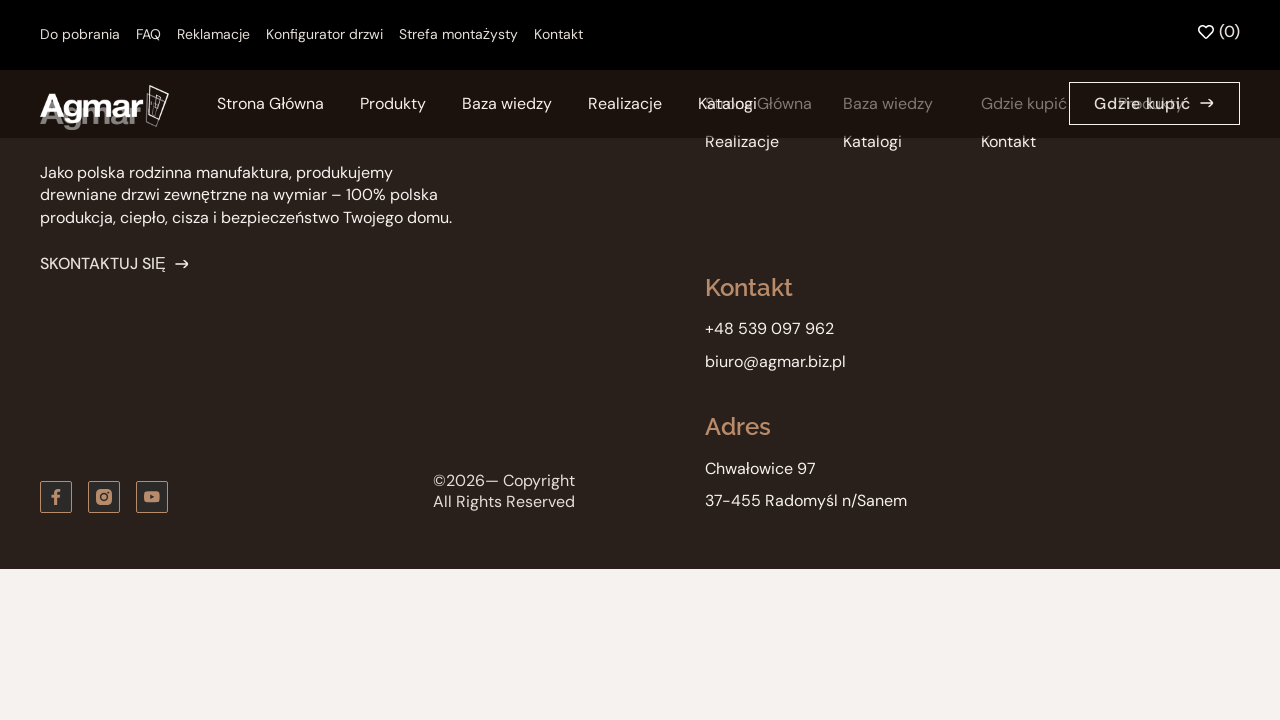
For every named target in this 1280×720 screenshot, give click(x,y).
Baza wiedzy (507, 103)
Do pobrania (80, 34)
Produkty (393, 103)
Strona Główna (270, 103)
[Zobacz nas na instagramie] (104, 497)
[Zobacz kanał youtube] (152, 497)
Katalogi (727, 103)
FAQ (148, 34)
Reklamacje (213, 34)
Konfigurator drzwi (324, 34)
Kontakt (558, 34)
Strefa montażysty (458, 34)
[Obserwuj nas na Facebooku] (56, 497)
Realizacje (625, 103)
